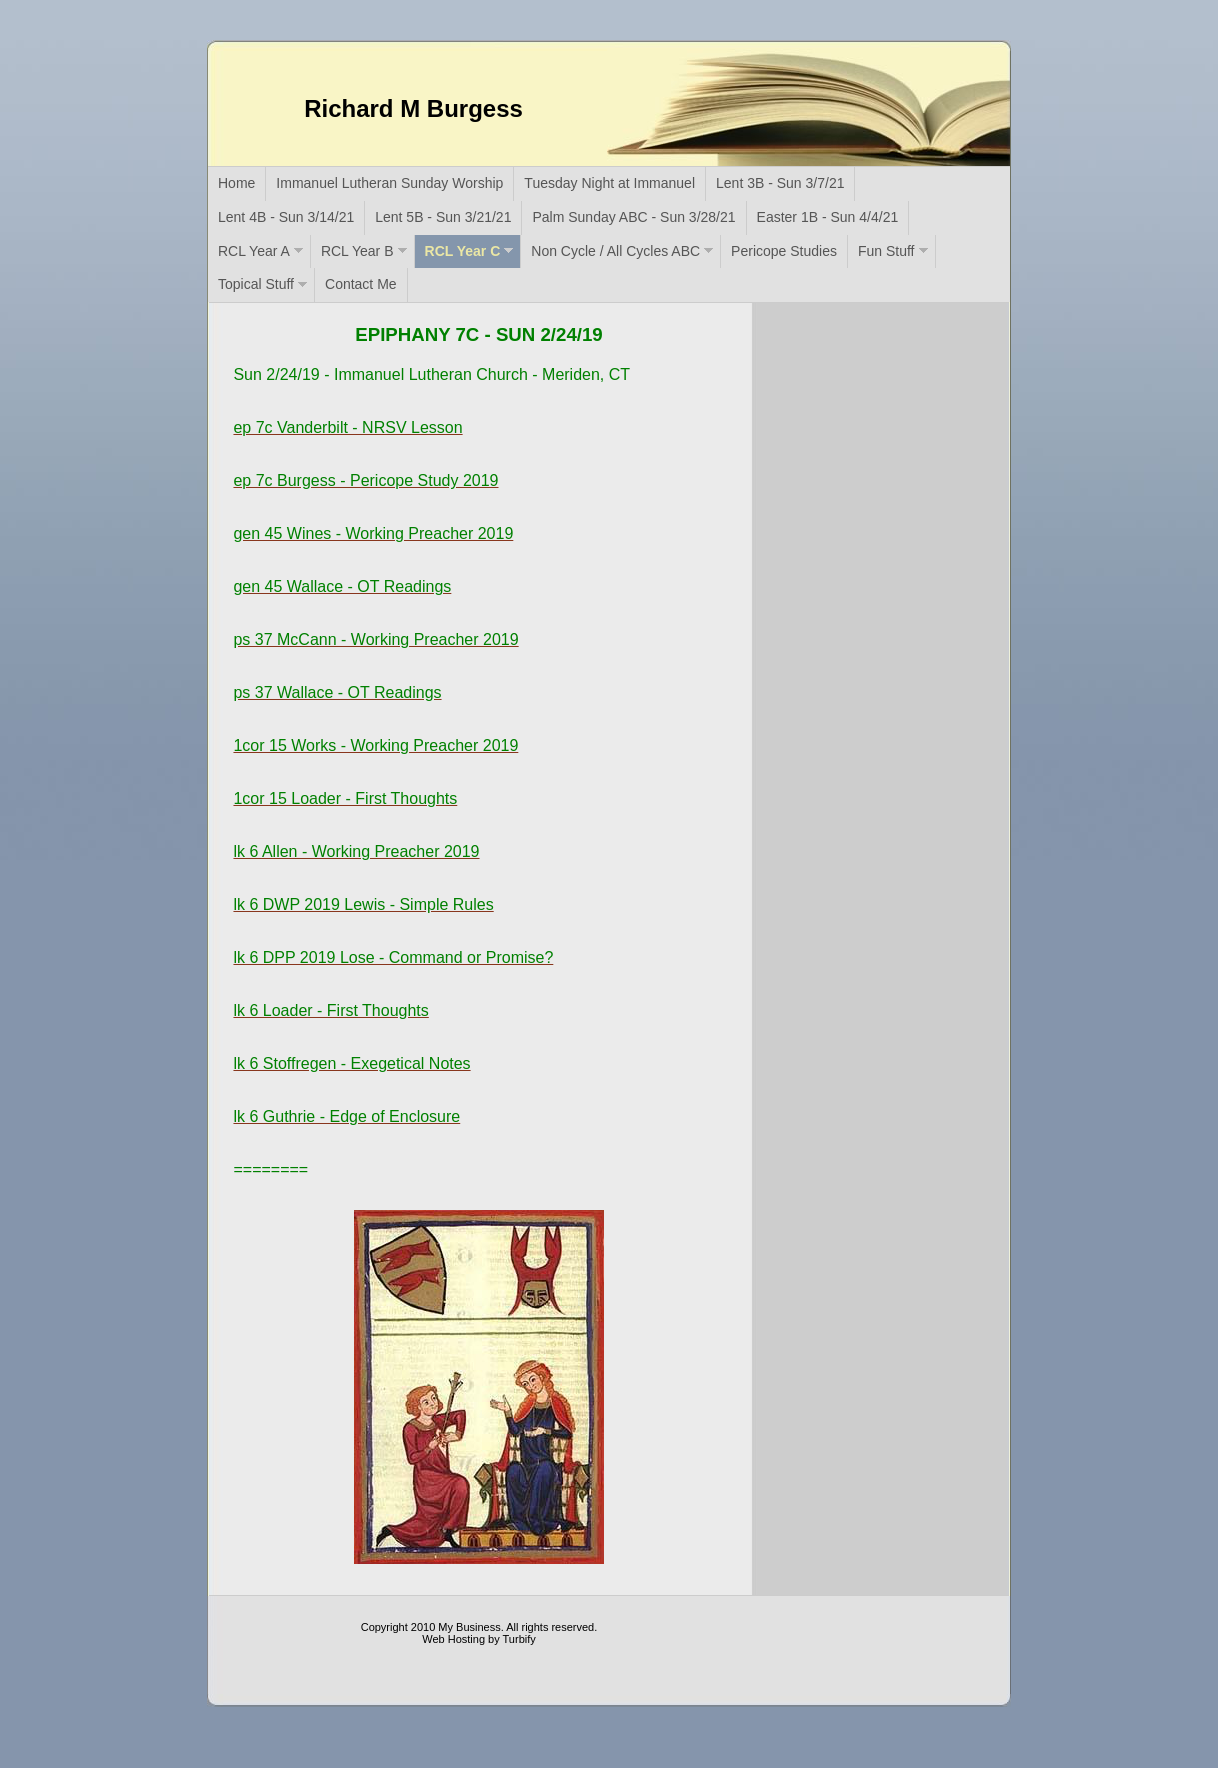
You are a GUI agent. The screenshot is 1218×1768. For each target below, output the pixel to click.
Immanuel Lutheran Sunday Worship (389, 183)
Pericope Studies (784, 251)
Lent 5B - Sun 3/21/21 (443, 217)
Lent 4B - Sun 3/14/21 (286, 217)
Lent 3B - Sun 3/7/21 (780, 183)
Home (236, 183)
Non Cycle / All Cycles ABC (615, 251)
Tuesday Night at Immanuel (609, 183)
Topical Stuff (256, 284)
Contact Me (361, 284)
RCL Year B (357, 251)
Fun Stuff (886, 251)
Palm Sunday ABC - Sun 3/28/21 (633, 217)
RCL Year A (254, 251)
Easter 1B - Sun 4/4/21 (828, 217)
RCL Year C (463, 251)
